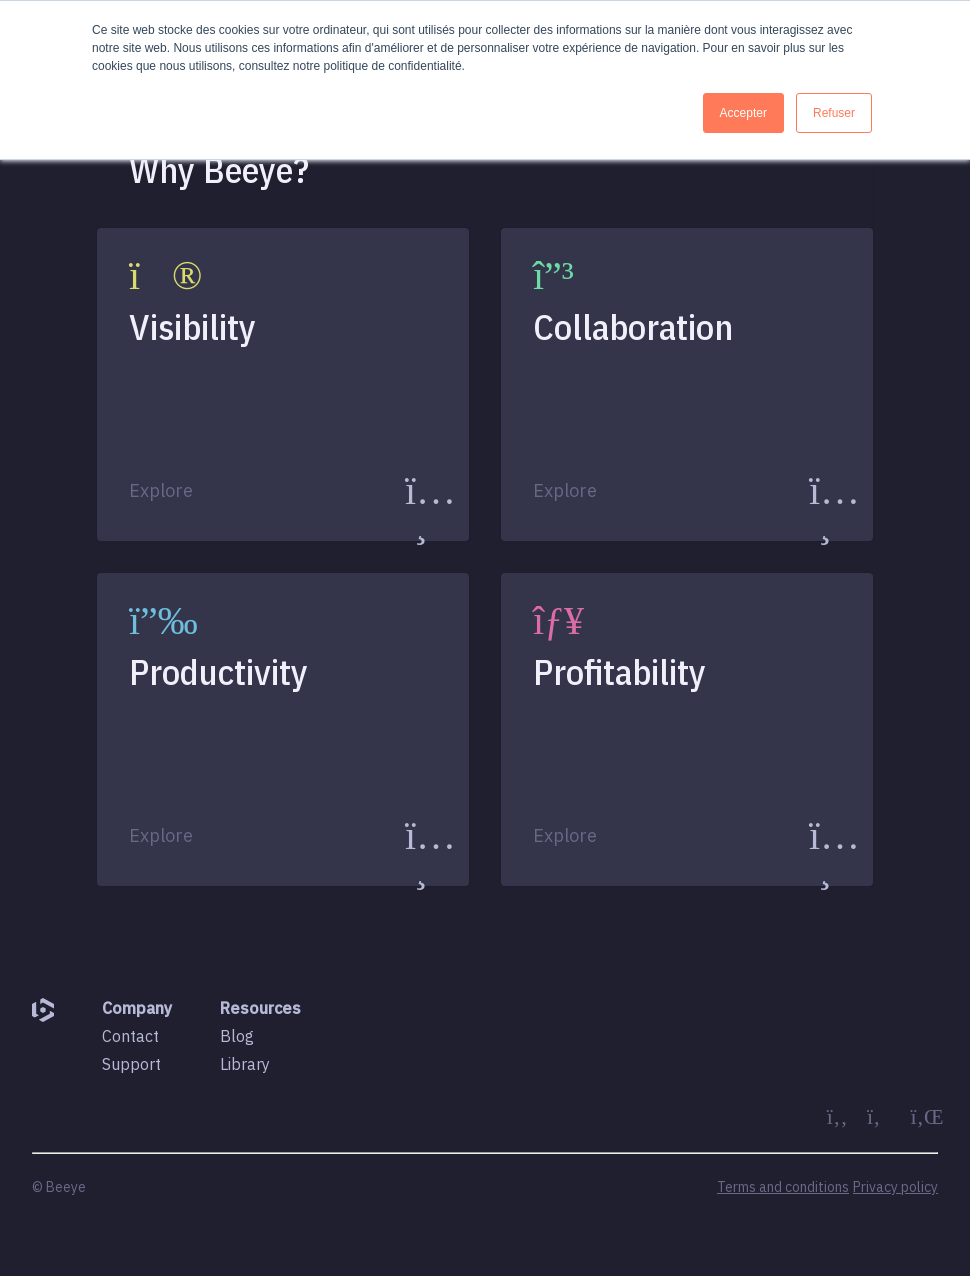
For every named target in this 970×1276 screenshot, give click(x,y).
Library (245, 1064)
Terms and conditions (783, 1187)
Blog (237, 1036)
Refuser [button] (834, 113)
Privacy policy (895, 1187)
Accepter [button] (743, 113)
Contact (130, 1036)
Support (131, 1064)
